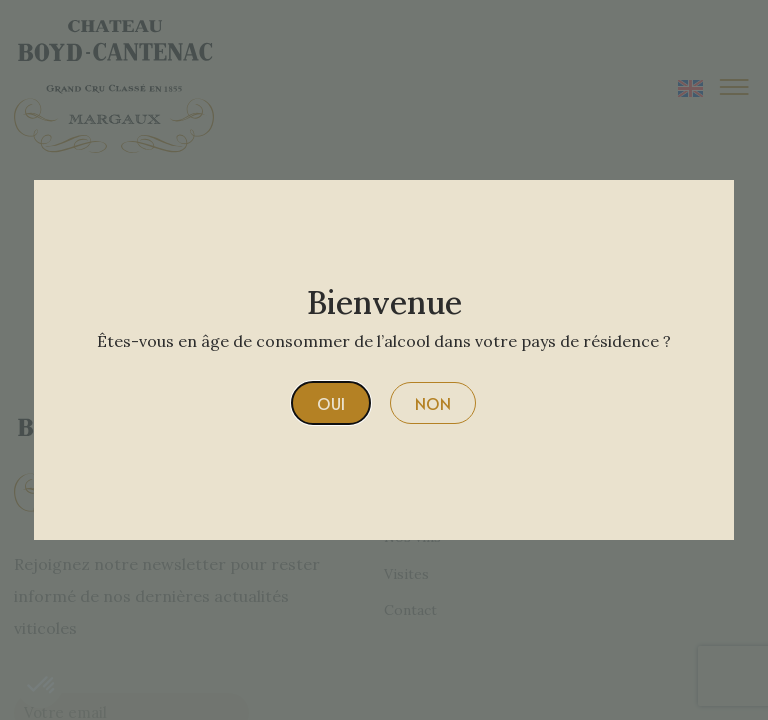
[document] (384, 360)
